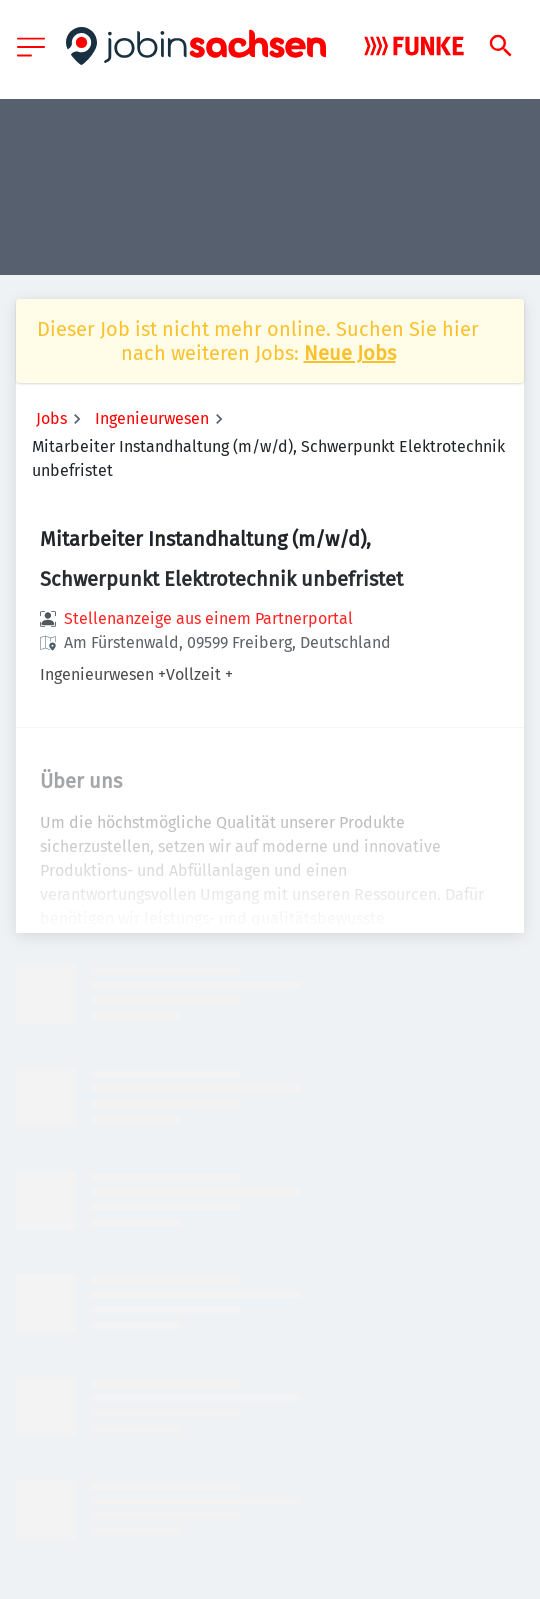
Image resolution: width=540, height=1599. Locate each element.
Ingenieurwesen (152, 418)
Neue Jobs (350, 353)
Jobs (51, 418)
